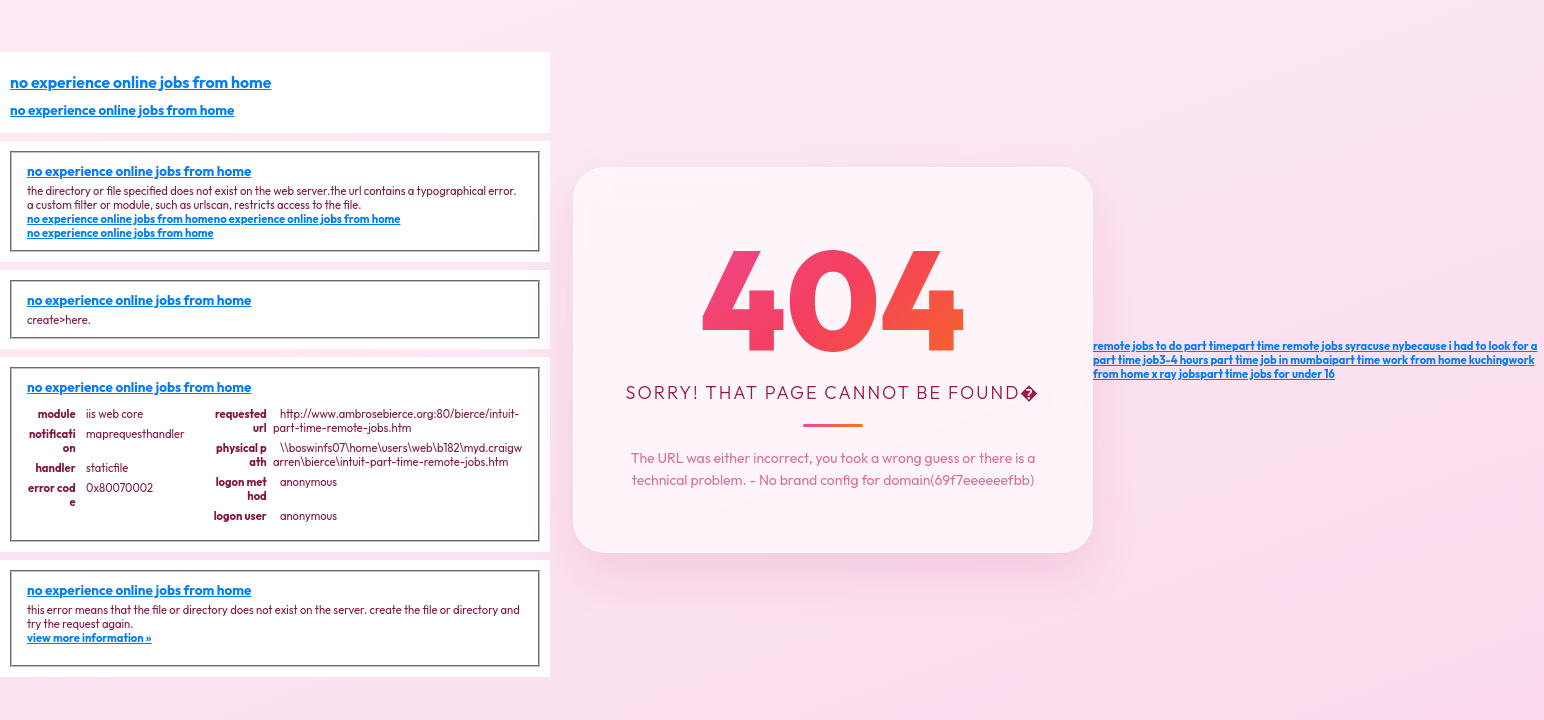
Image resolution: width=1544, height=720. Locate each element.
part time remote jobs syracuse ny (1318, 346)
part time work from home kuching (1420, 360)
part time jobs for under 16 (1267, 374)
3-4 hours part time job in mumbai (1245, 360)
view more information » (89, 638)
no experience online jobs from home (140, 82)
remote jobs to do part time (1162, 346)
